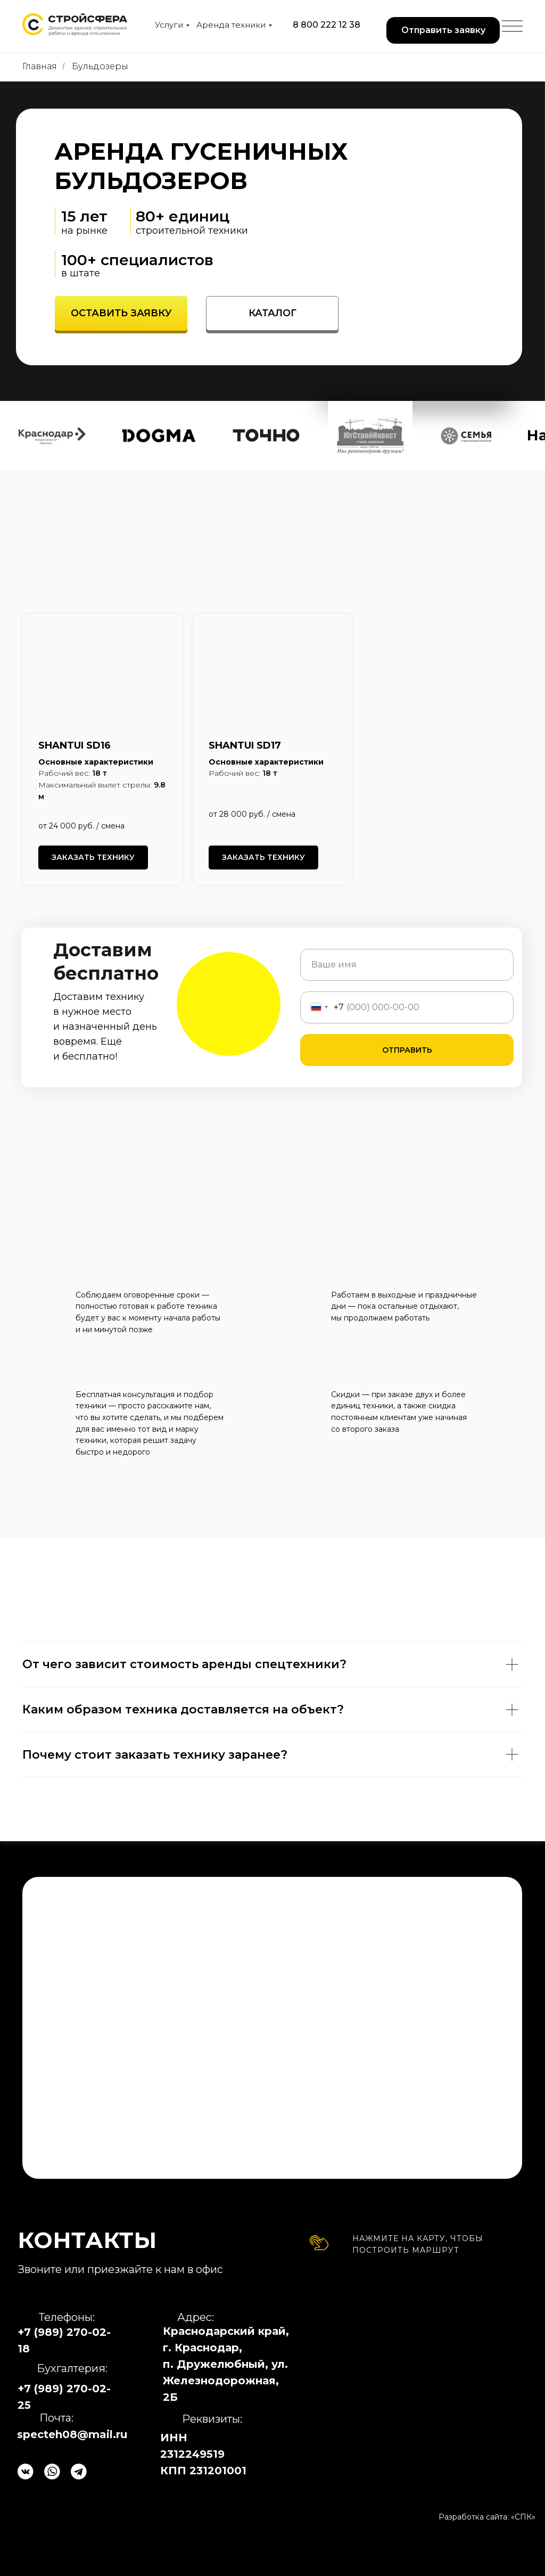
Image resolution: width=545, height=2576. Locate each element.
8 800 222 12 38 (326, 25)
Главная (39, 66)
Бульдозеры (100, 66)
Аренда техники (231, 25)
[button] (443, 30)
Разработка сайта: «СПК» (487, 2517)
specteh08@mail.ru (72, 2434)
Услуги (169, 25)
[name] (407, 965)
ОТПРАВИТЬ (407, 1050)
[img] (422, 2376)
